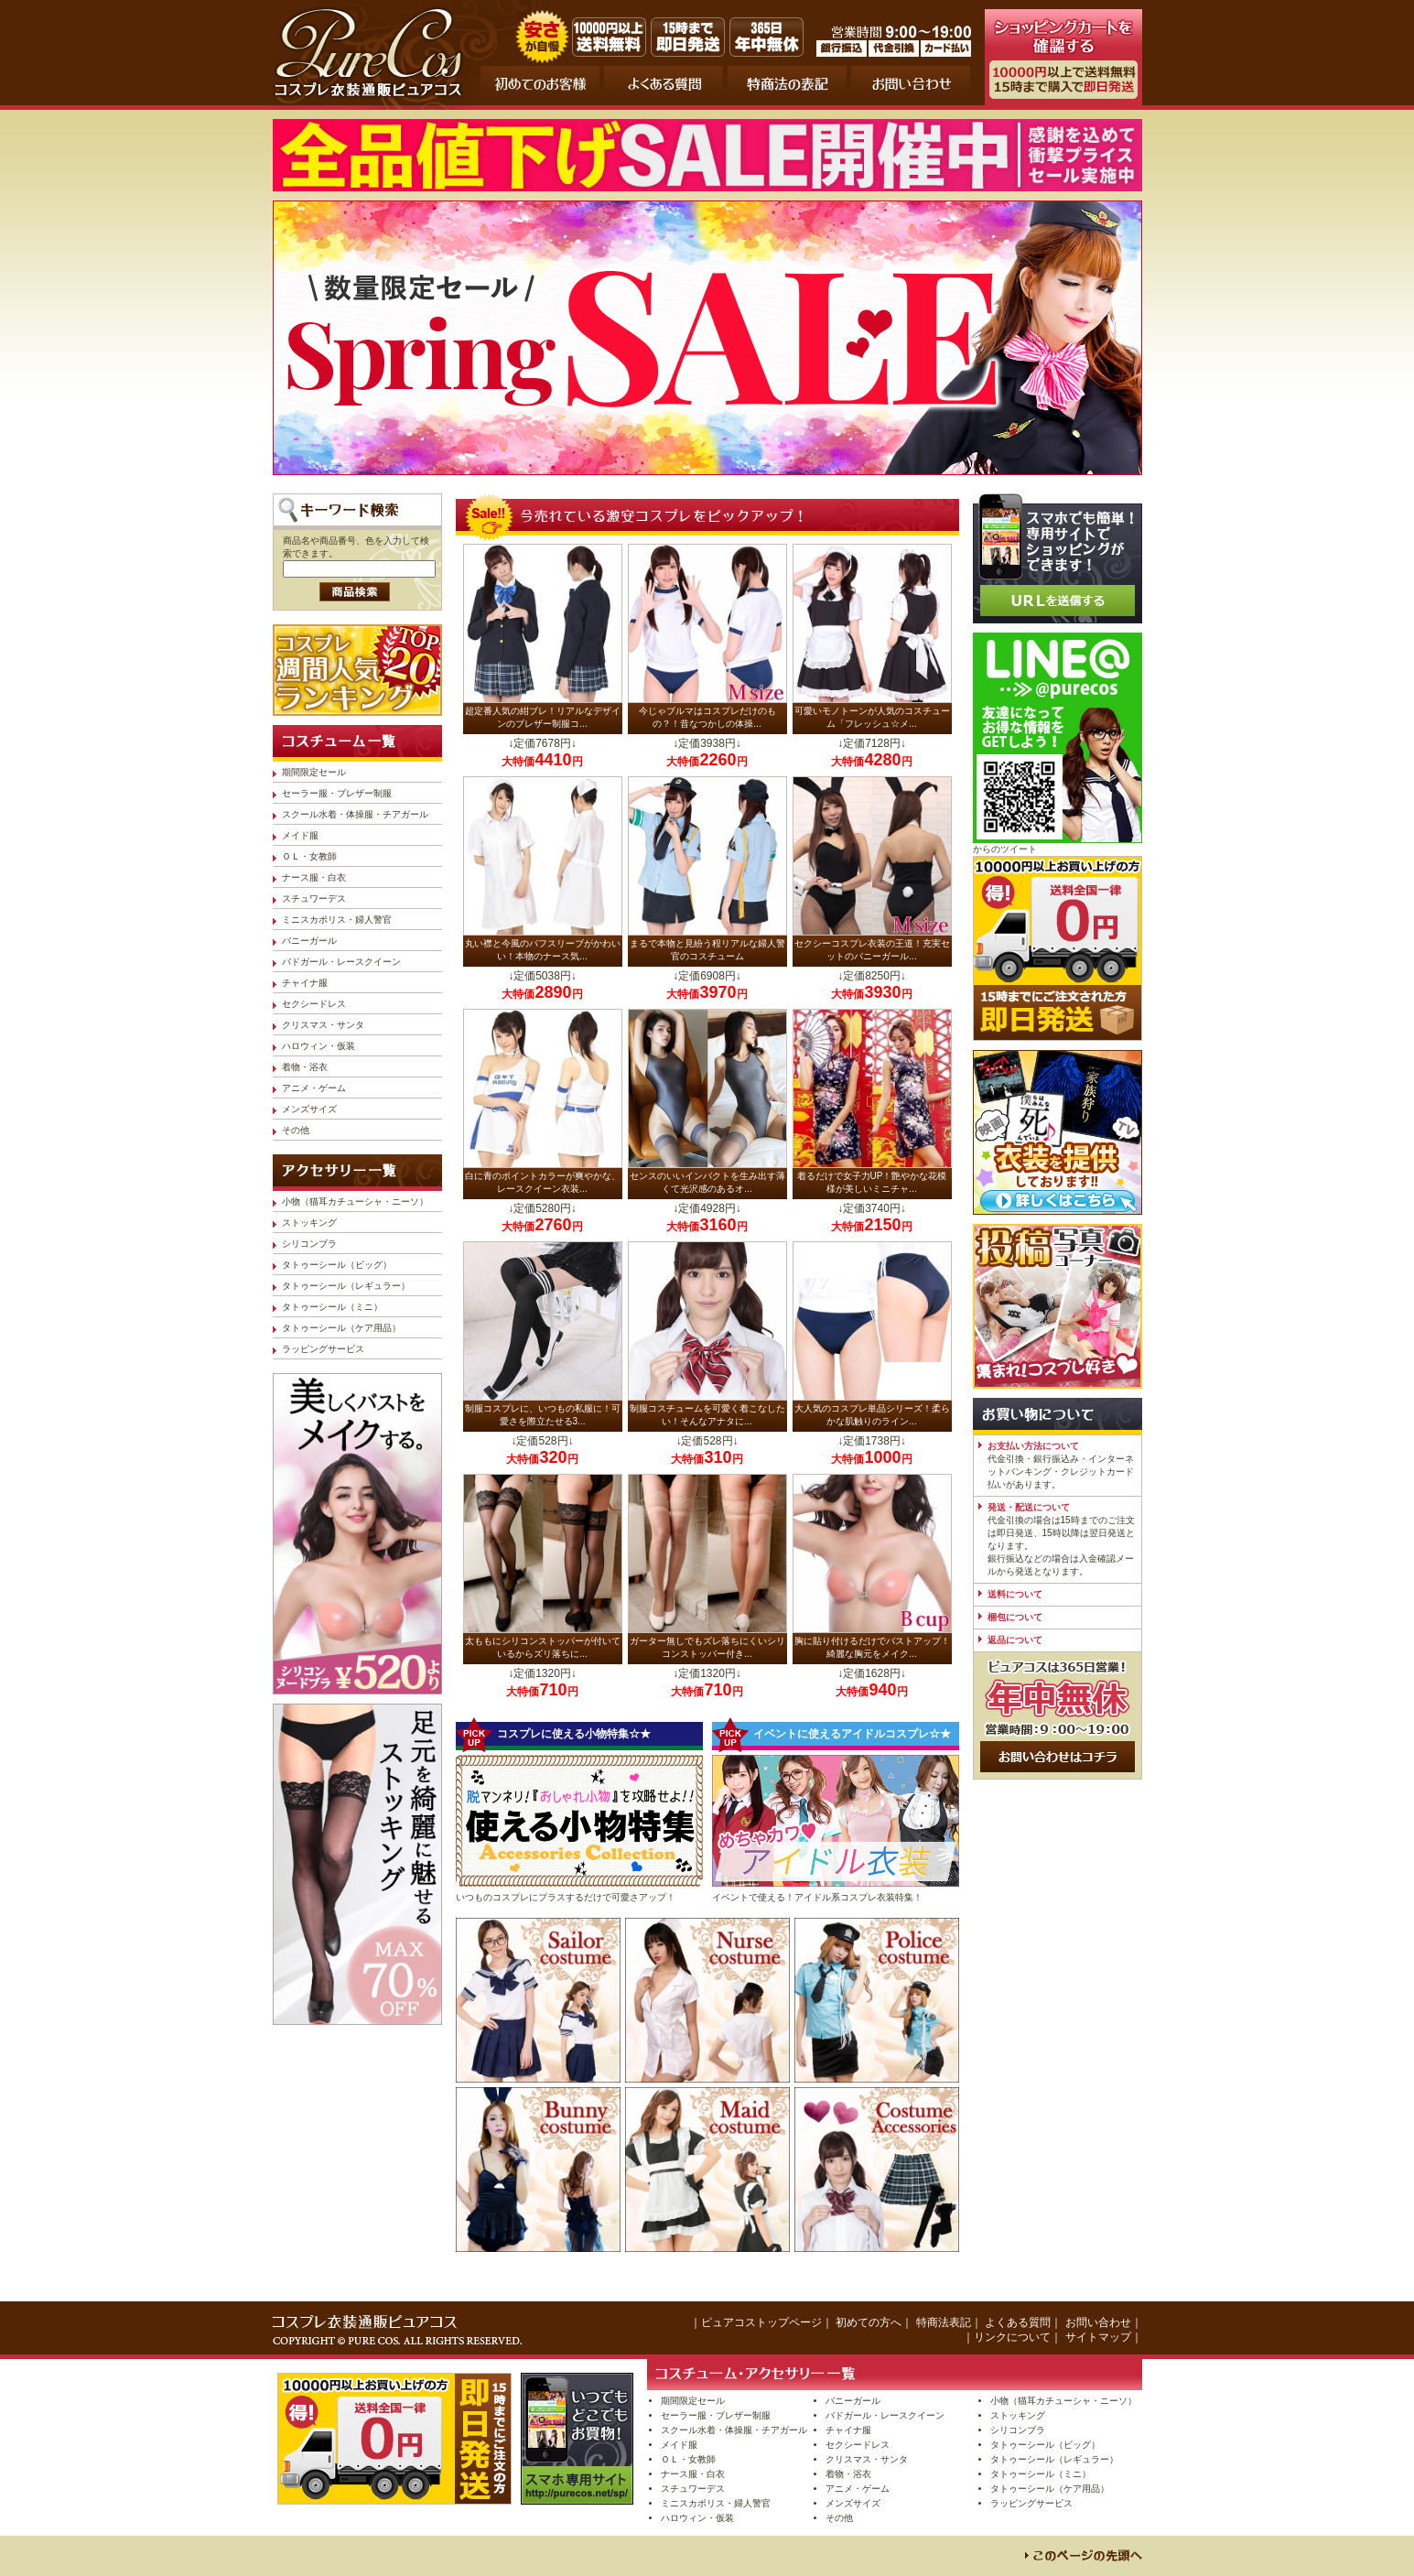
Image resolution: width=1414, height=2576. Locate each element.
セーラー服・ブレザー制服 (337, 793)
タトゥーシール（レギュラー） (346, 1286)
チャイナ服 (305, 983)
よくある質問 (1018, 2322)
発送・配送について (1029, 1507)
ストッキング (309, 1223)
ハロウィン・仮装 (318, 1046)
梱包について (1015, 1617)
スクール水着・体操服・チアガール (355, 814)
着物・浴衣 (305, 1067)
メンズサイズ (309, 1109)
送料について (1015, 1594)
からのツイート (1005, 849)
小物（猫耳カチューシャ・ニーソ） (355, 1201)
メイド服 (300, 835)
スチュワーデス (314, 898)
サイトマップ (1098, 2337)
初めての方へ (868, 2322)
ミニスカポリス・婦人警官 (337, 920)
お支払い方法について (1033, 1446)
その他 (295, 1130)
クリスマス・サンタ (323, 1025)
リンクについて (1012, 2337)
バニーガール (309, 941)
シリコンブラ (309, 1244)
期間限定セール (314, 772)
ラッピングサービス (323, 1349)
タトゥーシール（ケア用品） (341, 1328)
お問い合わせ (1098, 2322)
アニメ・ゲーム (314, 1088)
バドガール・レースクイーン (341, 962)
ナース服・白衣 (314, 877)
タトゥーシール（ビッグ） (337, 1265)
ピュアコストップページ (761, 2322)
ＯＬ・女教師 (309, 856)
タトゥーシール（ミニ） (332, 1307)
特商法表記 (943, 2322)
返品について (1015, 1640)
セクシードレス (314, 1004)
